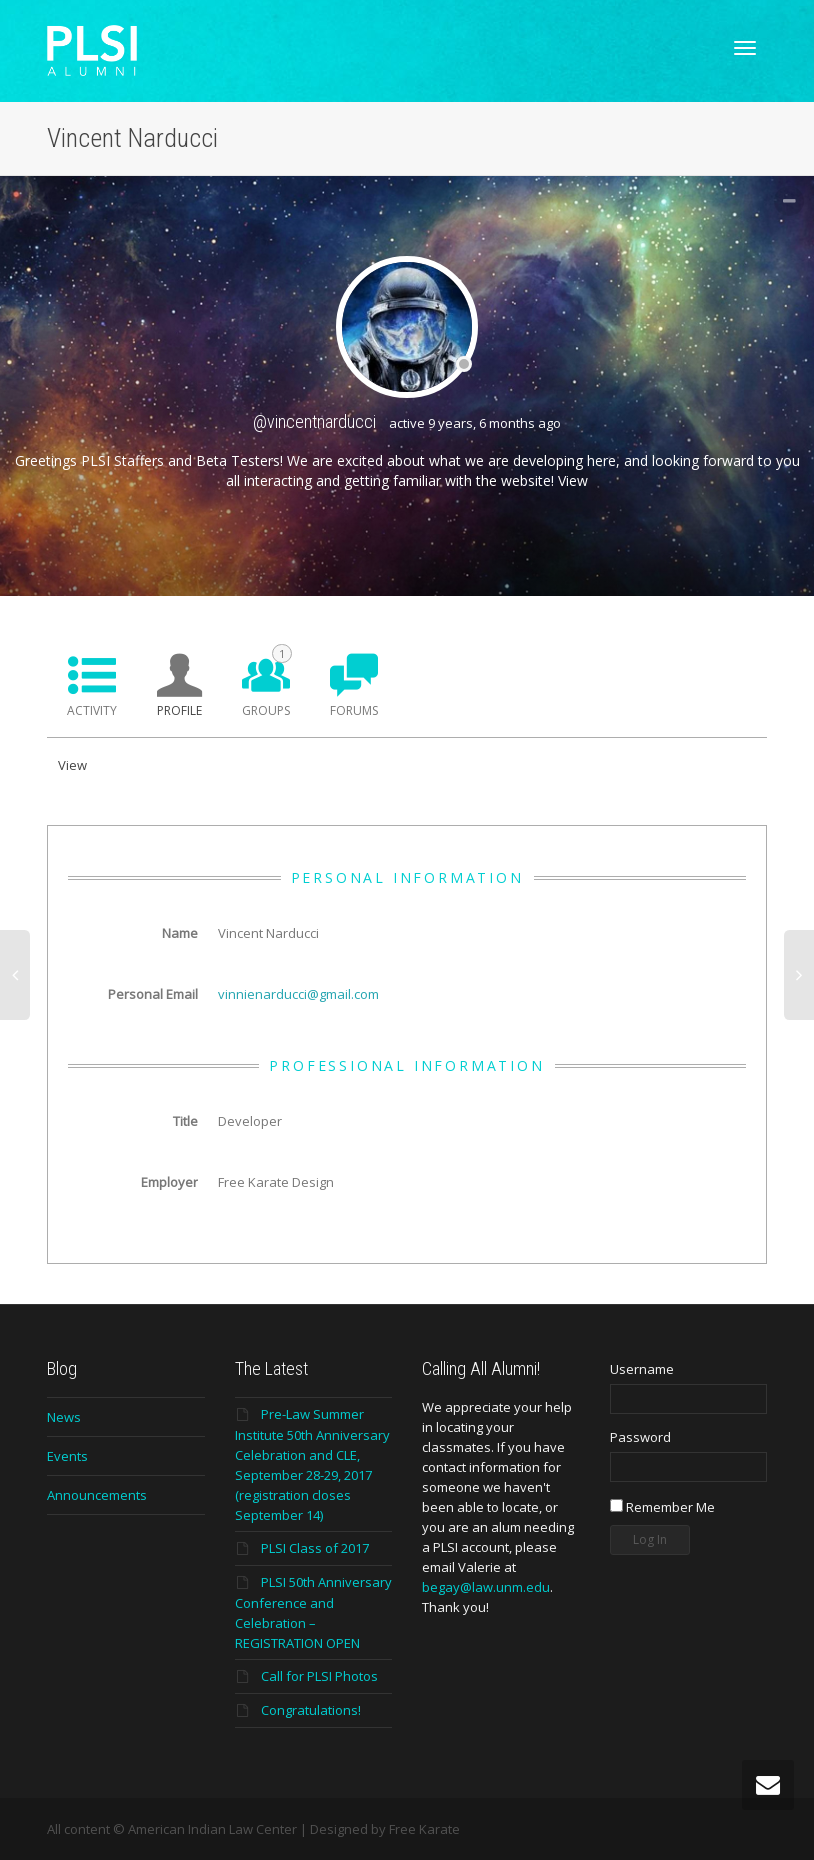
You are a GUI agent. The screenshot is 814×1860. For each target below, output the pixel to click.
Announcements (97, 1495)
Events (67, 1456)
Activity (92, 710)
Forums (354, 710)
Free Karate (424, 1829)
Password (640, 1437)
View (573, 480)
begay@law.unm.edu (486, 1587)
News (64, 1417)
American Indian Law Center (212, 1829)
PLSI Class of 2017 (315, 1548)
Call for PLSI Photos (319, 1676)
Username (642, 1369)
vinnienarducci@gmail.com (298, 994)
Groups (267, 681)
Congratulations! (311, 1710)
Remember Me (662, 1507)
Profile (179, 710)
